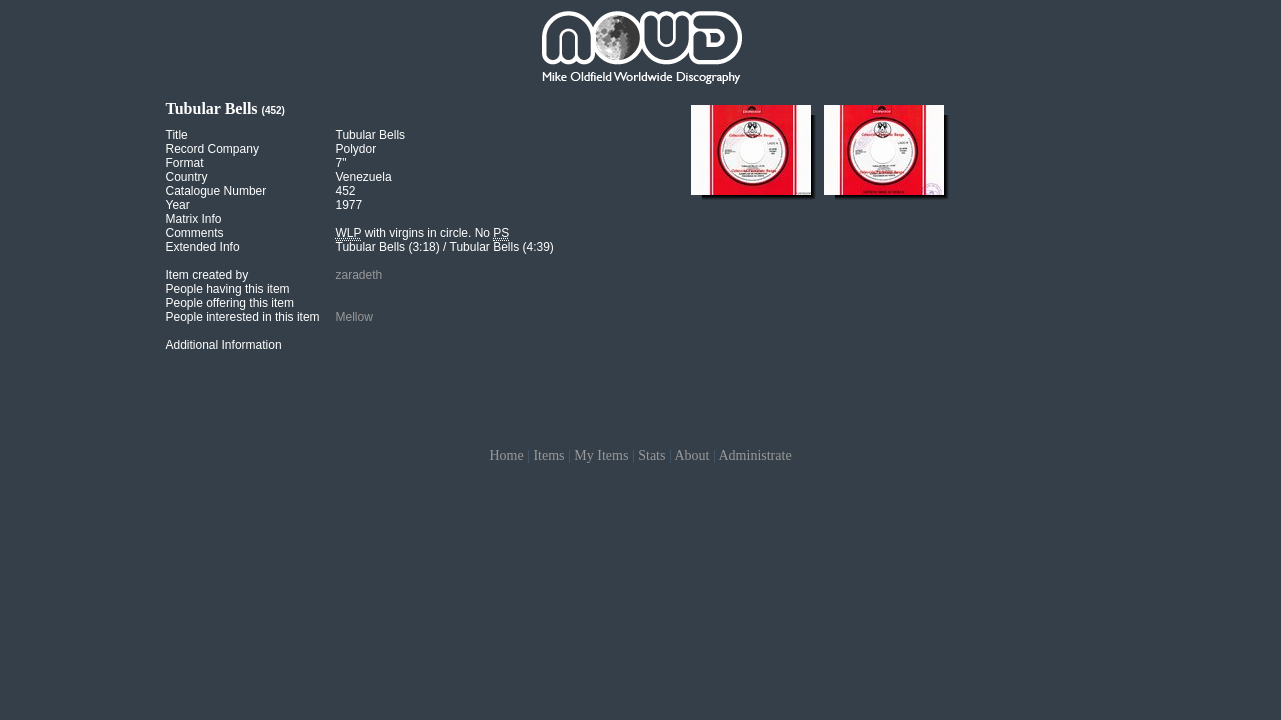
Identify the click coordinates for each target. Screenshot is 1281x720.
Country (187, 177)
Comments (195, 233)
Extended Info (203, 247)
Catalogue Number (216, 191)
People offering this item (230, 303)
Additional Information (224, 345)
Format (185, 163)
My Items (601, 455)
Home (506, 455)
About (691, 455)
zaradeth (359, 275)
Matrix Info (194, 219)
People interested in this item (243, 317)
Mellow (354, 317)
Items (548, 455)
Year (178, 205)
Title (177, 135)
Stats (651, 455)
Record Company (212, 149)
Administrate (755, 455)
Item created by (207, 275)
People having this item (228, 289)
